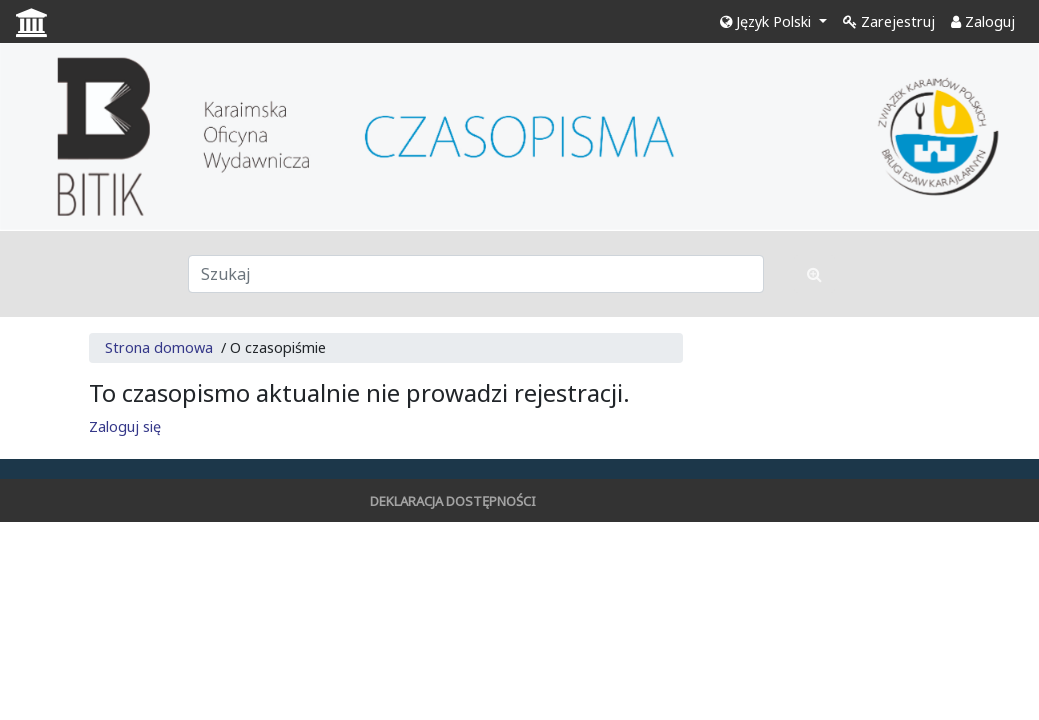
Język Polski (767, 21)
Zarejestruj (889, 21)
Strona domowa (159, 347)
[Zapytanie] (476, 274)
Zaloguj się (125, 426)
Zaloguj (983, 21)
